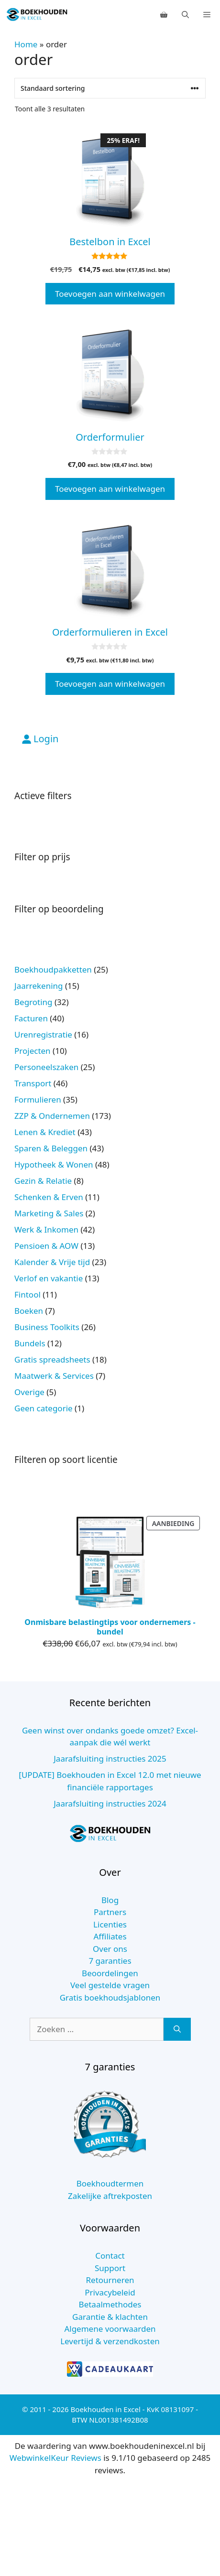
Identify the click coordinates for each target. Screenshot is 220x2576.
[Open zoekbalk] (185, 14)
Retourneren (110, 2279)
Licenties (110, 1924)
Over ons (110, 1948)
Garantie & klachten (110, 2316)
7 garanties (109, 1960)
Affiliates (109, 1936)
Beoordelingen (110, 1973)
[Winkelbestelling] (110, 88)
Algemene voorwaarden (109, 2328)
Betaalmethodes (110, 2304)
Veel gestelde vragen (110, 1985)
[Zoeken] (177, 2029)
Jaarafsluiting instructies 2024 (110, 1803)
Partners (110, 1911)
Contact (110, 2255)
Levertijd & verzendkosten (110, 2341)
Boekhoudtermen (110, 2183)
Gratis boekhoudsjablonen (110, 1997)
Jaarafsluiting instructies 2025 (110, 1758)
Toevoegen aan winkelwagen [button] (110, 293)
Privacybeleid (110, 2292)
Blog (110, 1899)
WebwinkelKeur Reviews (55, 2457)
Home (25, 44)
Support (110, 2267)
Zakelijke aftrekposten (110, 2195)
